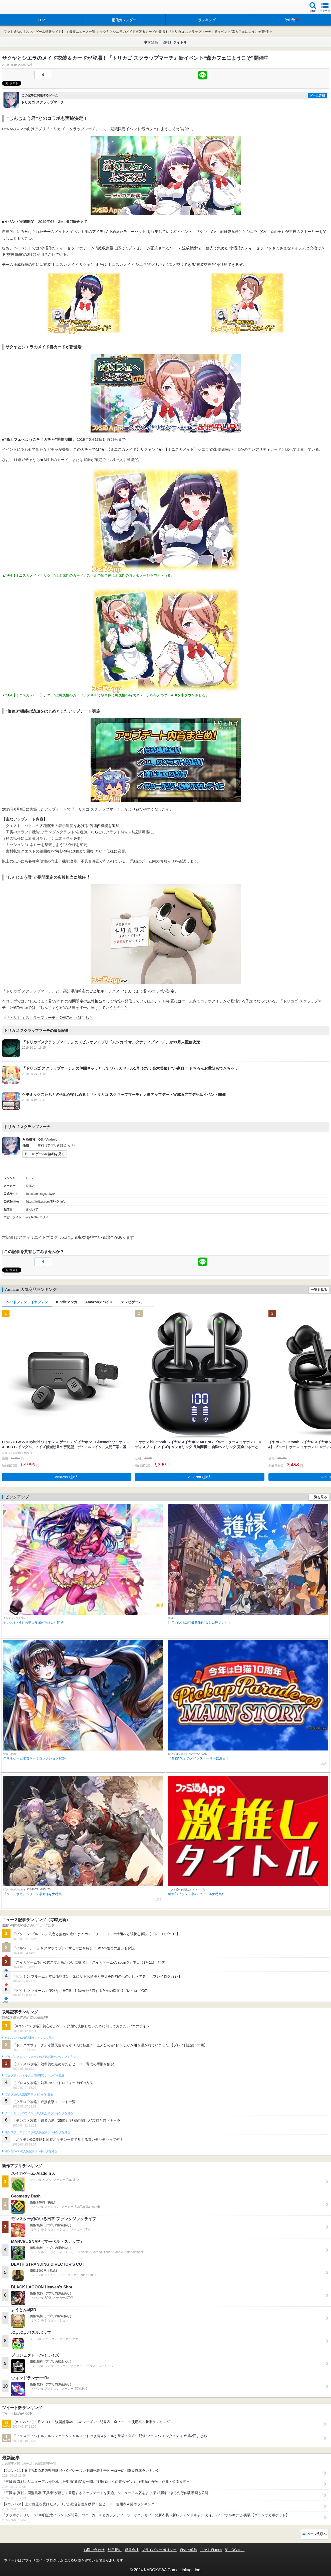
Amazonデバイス (99, 1302)
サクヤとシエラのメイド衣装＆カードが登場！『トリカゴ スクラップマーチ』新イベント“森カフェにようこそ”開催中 (186, 31)
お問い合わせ (94, 2550)
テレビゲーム (131, 1302)
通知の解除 (188, 2550)
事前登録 (151, 42)
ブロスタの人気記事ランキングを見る (29, 2094)
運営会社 (132, 2550)
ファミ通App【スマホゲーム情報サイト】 (34, 31)
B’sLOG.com (234, 2550)
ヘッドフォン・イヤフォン (27, 1302)
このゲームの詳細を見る (47, 1154)
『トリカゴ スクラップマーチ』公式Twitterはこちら (49, 1017)
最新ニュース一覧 (82, 31)
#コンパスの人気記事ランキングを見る (29, 2037)
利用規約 (115, 2550)
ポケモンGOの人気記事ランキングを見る (31, 2151)
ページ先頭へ (316, 2534)
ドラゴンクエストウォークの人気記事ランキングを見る (40, 2056)
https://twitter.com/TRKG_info (45, 1201)
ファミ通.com (211, 2550)
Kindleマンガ (66, 1302)
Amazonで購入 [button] (66, 1477)
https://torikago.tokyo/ (40, 1194)
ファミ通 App (19, 7)
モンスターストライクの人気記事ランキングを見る (37, 2132)
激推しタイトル (175, 42)
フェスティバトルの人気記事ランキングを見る (34, 2075)
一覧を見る (319, 1289)
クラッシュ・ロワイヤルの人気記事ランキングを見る (39, 2113)
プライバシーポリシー (159, 2550)
